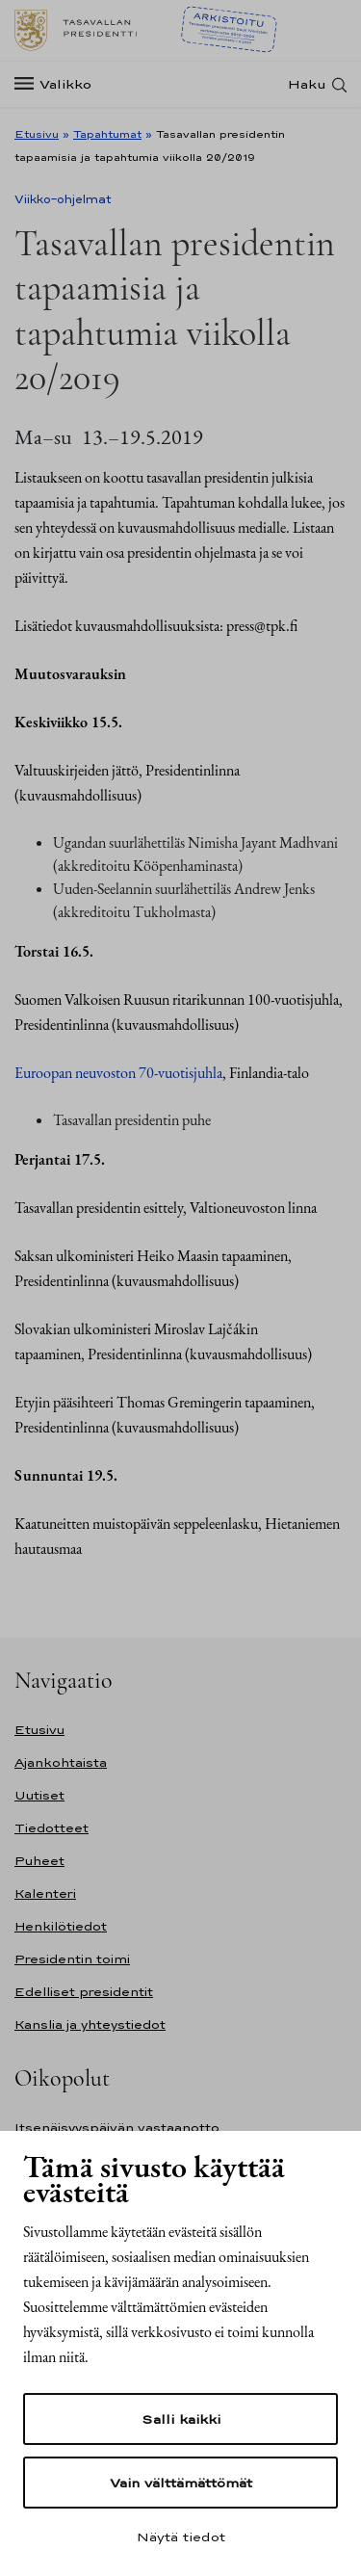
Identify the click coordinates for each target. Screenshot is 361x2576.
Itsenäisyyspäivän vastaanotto (116, 2127)
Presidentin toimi (72, 1959)
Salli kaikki (181, 2419)
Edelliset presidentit (83, 1992)
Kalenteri (45, 1893)
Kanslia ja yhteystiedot (90, 2024)
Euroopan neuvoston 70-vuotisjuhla (118, 1073)
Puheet (39, 1861)
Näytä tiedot (181, 2536)
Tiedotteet (51, 1828)
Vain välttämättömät (181, 2482)
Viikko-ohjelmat (63, 199)
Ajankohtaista (60, 1762)
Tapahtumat (107, 134)
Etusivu (36, 134)
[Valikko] (58, 84)
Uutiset (39, 1795)
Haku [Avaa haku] (307, 84)
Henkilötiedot (60, 1926)
